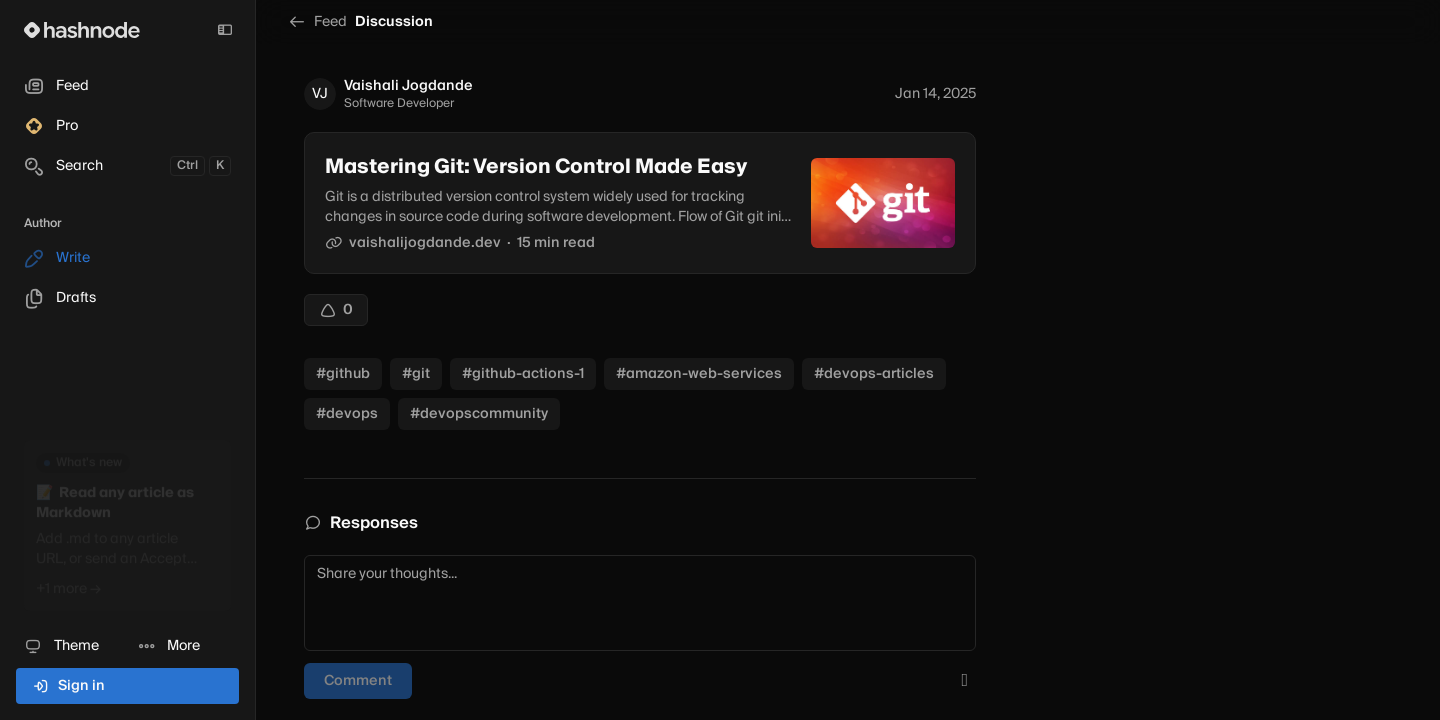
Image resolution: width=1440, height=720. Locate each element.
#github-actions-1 (523, 374)
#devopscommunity (479, 414)
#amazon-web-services (699, 374)
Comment (358, 681)
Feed (317, 22)
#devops (347, 414)
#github (343, 374)
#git (416, 374)
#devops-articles (874, 374)
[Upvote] (336, 310)
